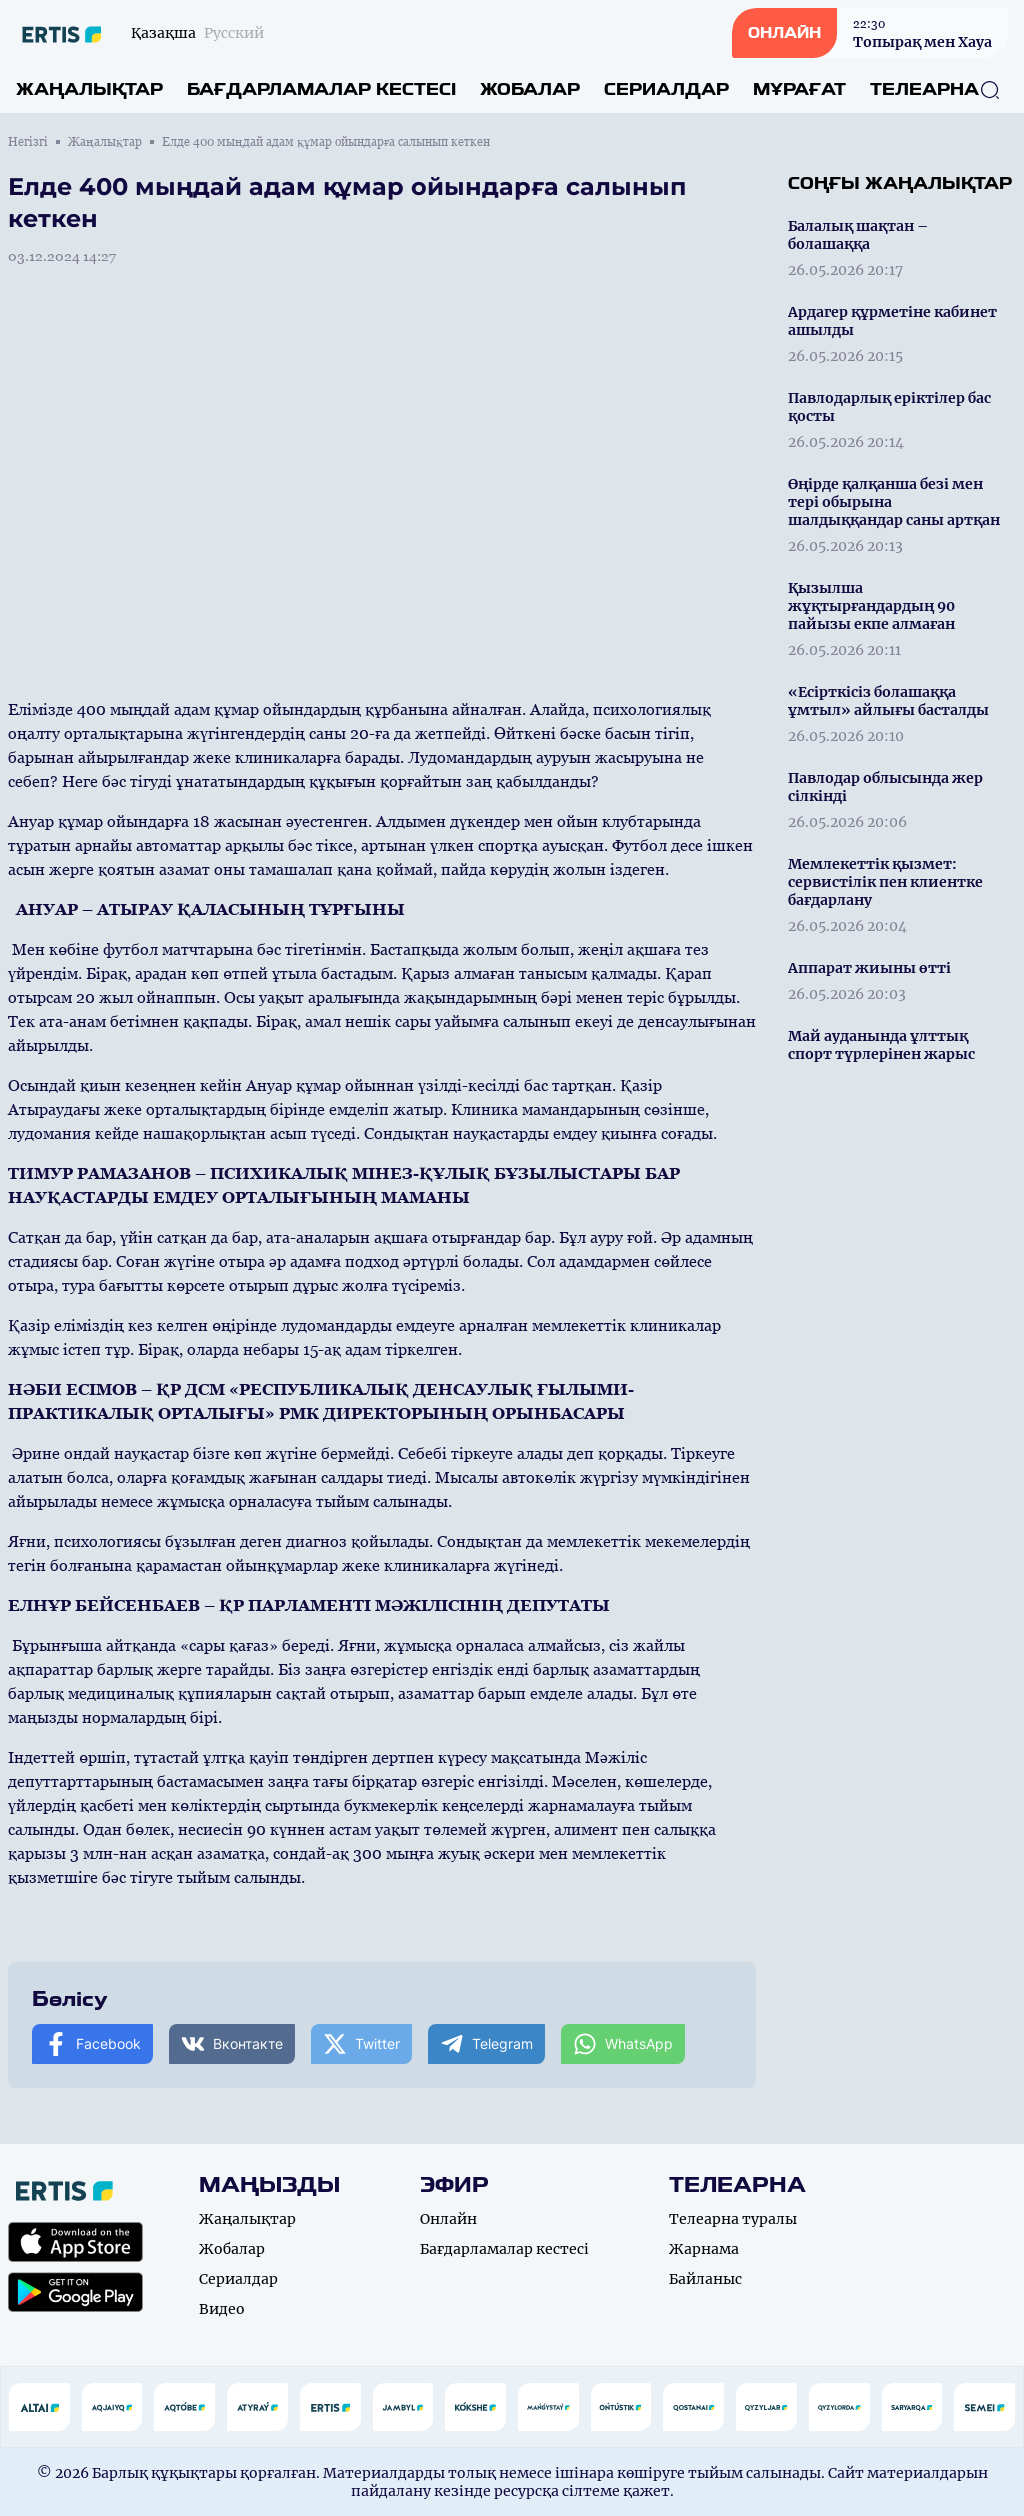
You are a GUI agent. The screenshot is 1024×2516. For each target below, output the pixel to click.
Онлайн (448, 2219)
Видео (222, 2309)
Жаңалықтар (89, 89)
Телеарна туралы (733, 2219)
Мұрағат (799, 89)
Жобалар (530, 89)
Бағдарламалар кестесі (321, 89)
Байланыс (705, 2279)
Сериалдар (666, 89)
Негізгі (28, 142)
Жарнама (704, 2249)
